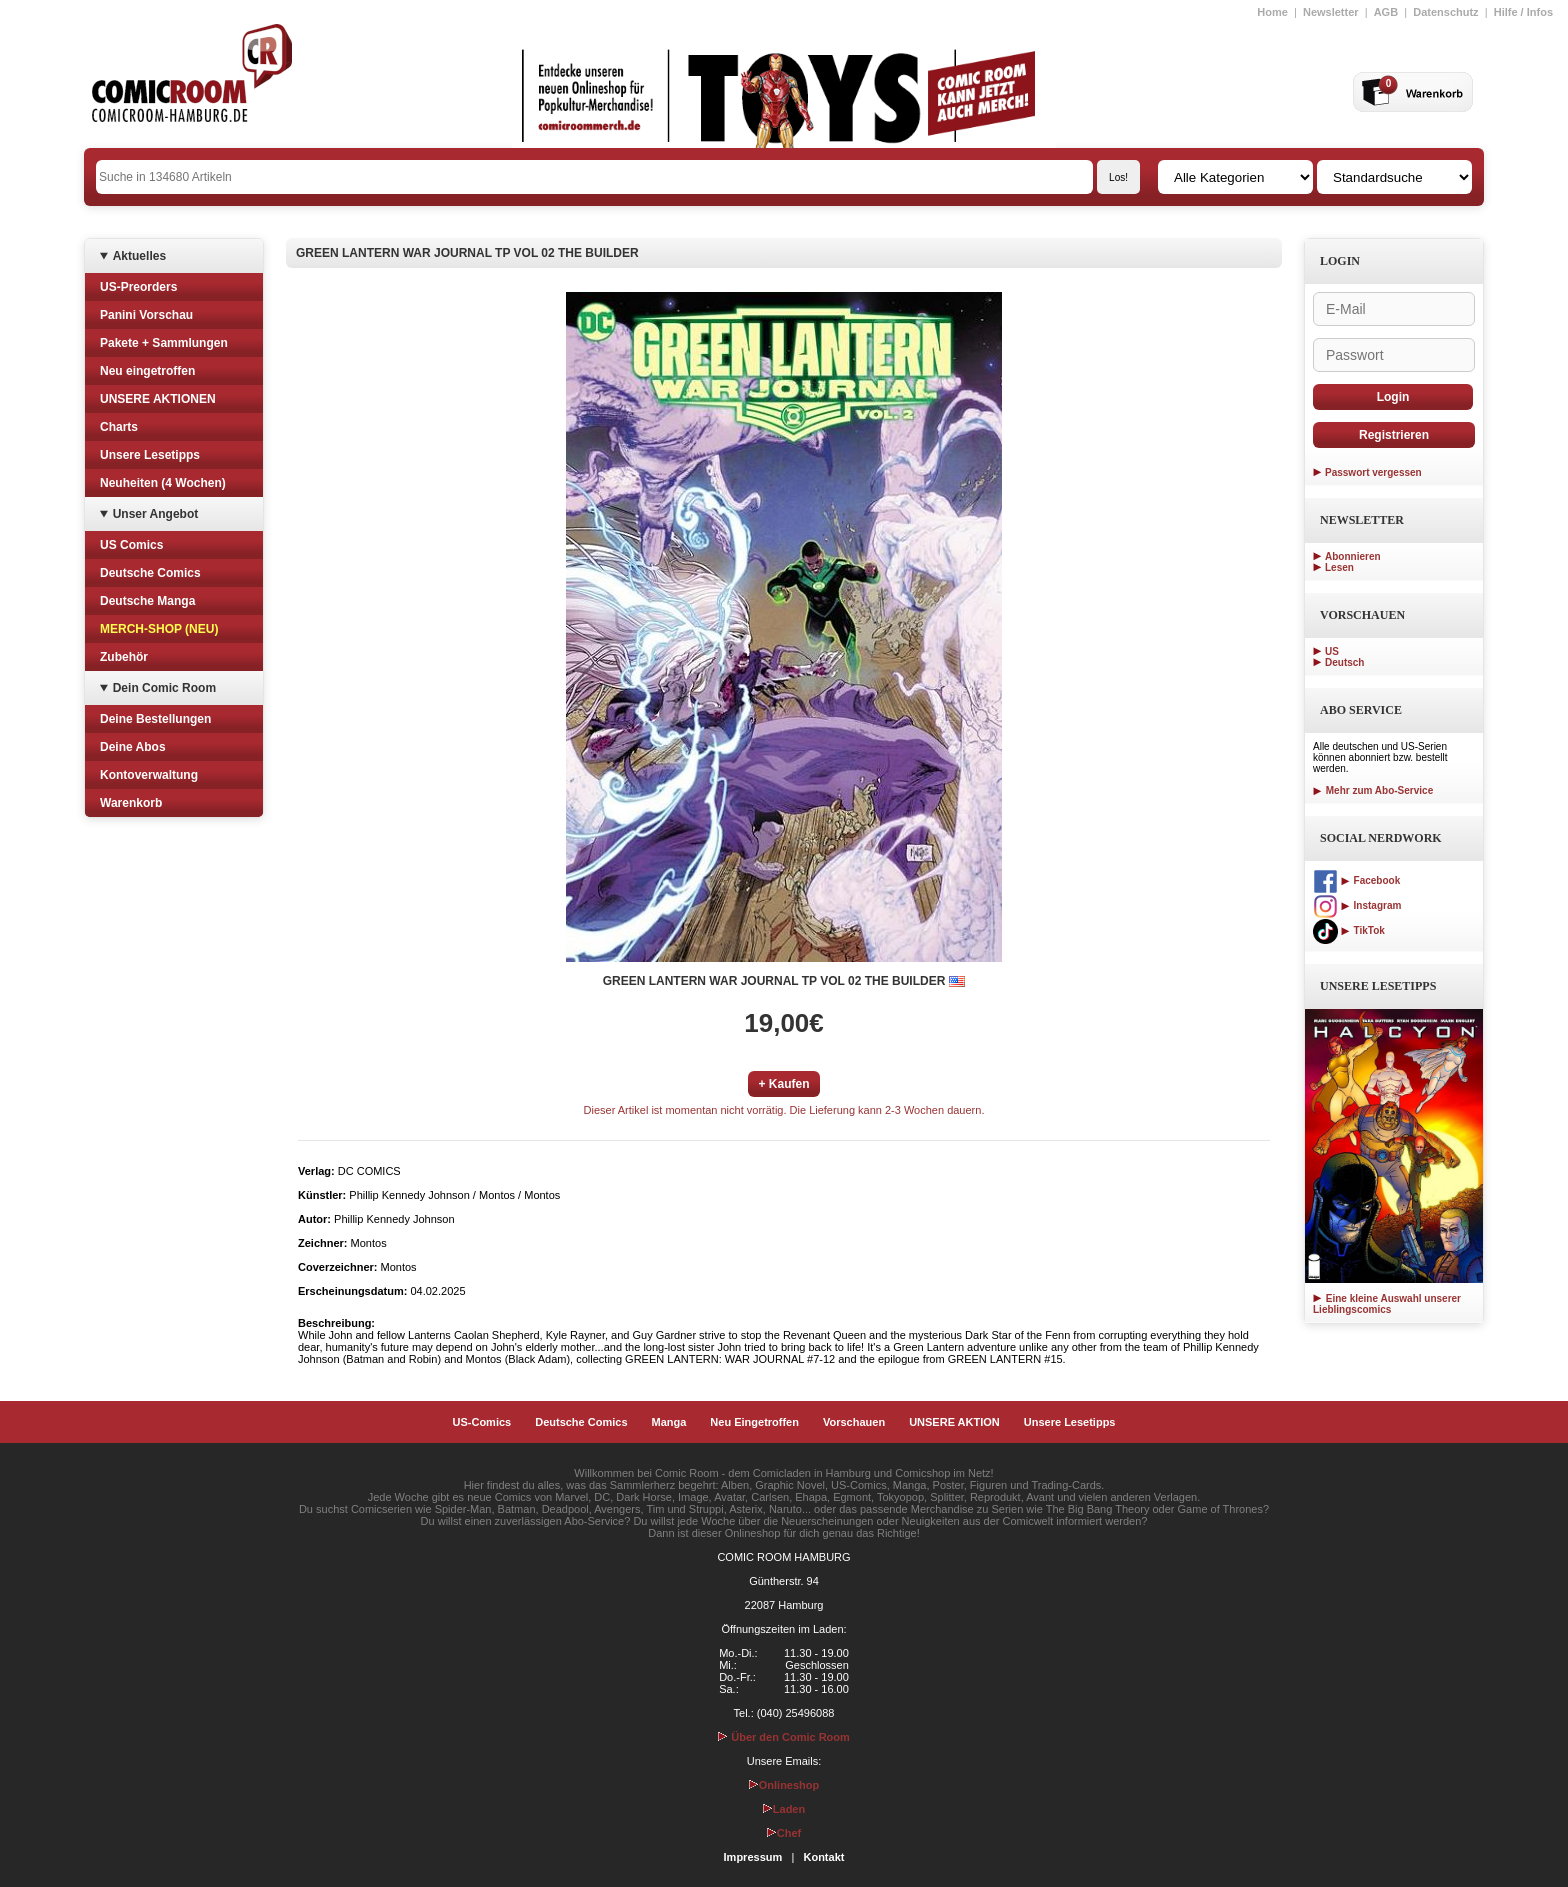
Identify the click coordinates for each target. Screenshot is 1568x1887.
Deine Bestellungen (155, 719)
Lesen (1339, 567)
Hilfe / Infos (1523, 12)
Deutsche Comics (150, 573)
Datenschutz (1445, 12)
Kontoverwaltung (149, 775)
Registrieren (1394, 435)
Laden (784, 1809)
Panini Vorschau (146, 315)
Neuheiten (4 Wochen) (163, 483)
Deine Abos (133, 747)
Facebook (1356, 880)
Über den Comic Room (784, 1737)
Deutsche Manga (147, 601)
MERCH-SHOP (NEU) (159, 629)
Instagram (1357, 905)
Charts (119, 427)
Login (1393, 397)
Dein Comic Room (164, 688)
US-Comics (482, 1422)
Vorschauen (854, 1422)
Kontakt (823, 1857)
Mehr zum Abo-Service (1373, 790)
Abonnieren (1353, 556)
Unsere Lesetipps (150, 455)
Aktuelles (139, 256)
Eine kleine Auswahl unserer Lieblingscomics (1387, 1304)
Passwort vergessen (1373, 472)
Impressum (753, 1857)
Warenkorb (131, 803)
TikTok (1349, 930)
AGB (1386, 12)
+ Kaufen (783, 1084)
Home (1272, 12)
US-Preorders (138, 287)
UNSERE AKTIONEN (158, 399)
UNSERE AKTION (954, 1422)
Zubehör (124, 657)
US (1332, 651)
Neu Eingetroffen (754, 1422)
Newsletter (1331, 12)
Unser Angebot (156, 514)
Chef (784, 1833)
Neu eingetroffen (147, 371)
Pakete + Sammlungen (164, 343)
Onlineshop (784, 1785)
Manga (669, 1422)
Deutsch (1344, 662)
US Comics (131, 545)
